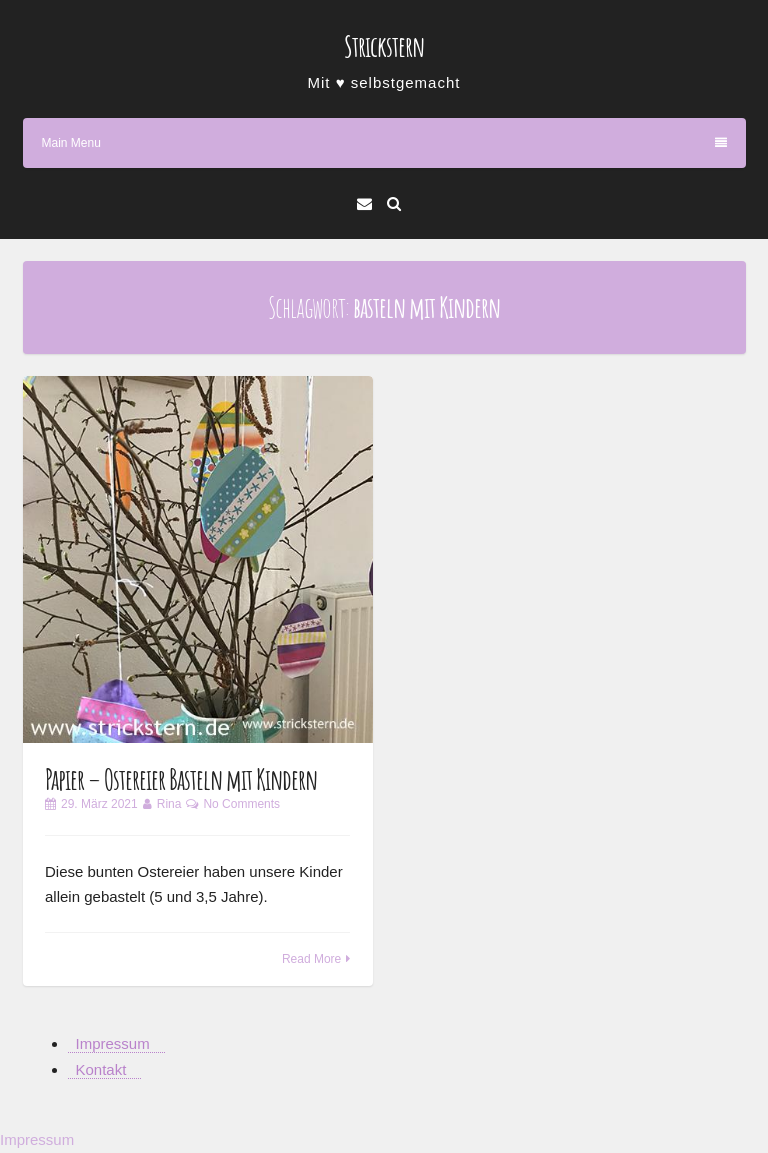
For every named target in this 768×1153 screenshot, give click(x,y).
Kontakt (101, 1069)
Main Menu (384, 143)
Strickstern (384, 46)
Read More (311, 959)
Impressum (113, 1043)
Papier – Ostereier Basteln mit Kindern (181, 779)
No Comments (241, 804)
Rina (169, 804)
